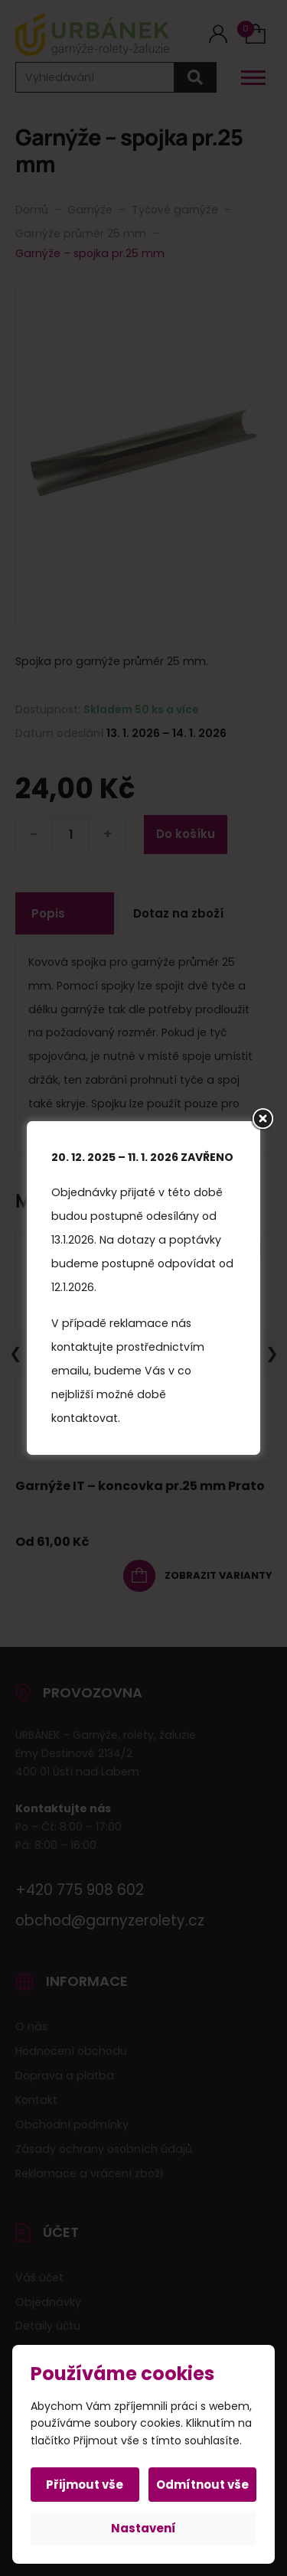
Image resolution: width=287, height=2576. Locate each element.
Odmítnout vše (202, 2485)
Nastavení (143, 2528)
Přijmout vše (84, 2485)
